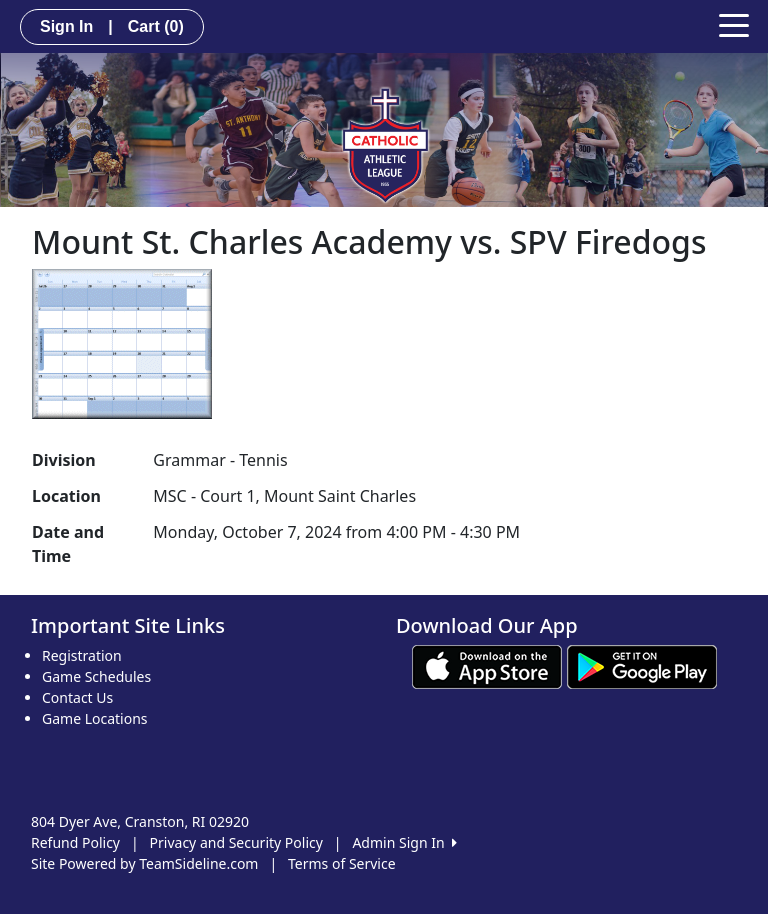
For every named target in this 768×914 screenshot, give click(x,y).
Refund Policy (75, 842)
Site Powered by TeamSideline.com (144, 863)
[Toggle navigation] (734, 24)
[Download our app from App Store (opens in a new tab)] (487, 665)
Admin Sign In (404, 842)
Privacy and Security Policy (236, 842)
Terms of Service (342, 863)
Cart (156, 26)
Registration (82, 655)
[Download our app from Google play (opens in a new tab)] (642, 665)
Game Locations (95, 718)
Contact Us (77, 697)
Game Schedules (96, 676)
